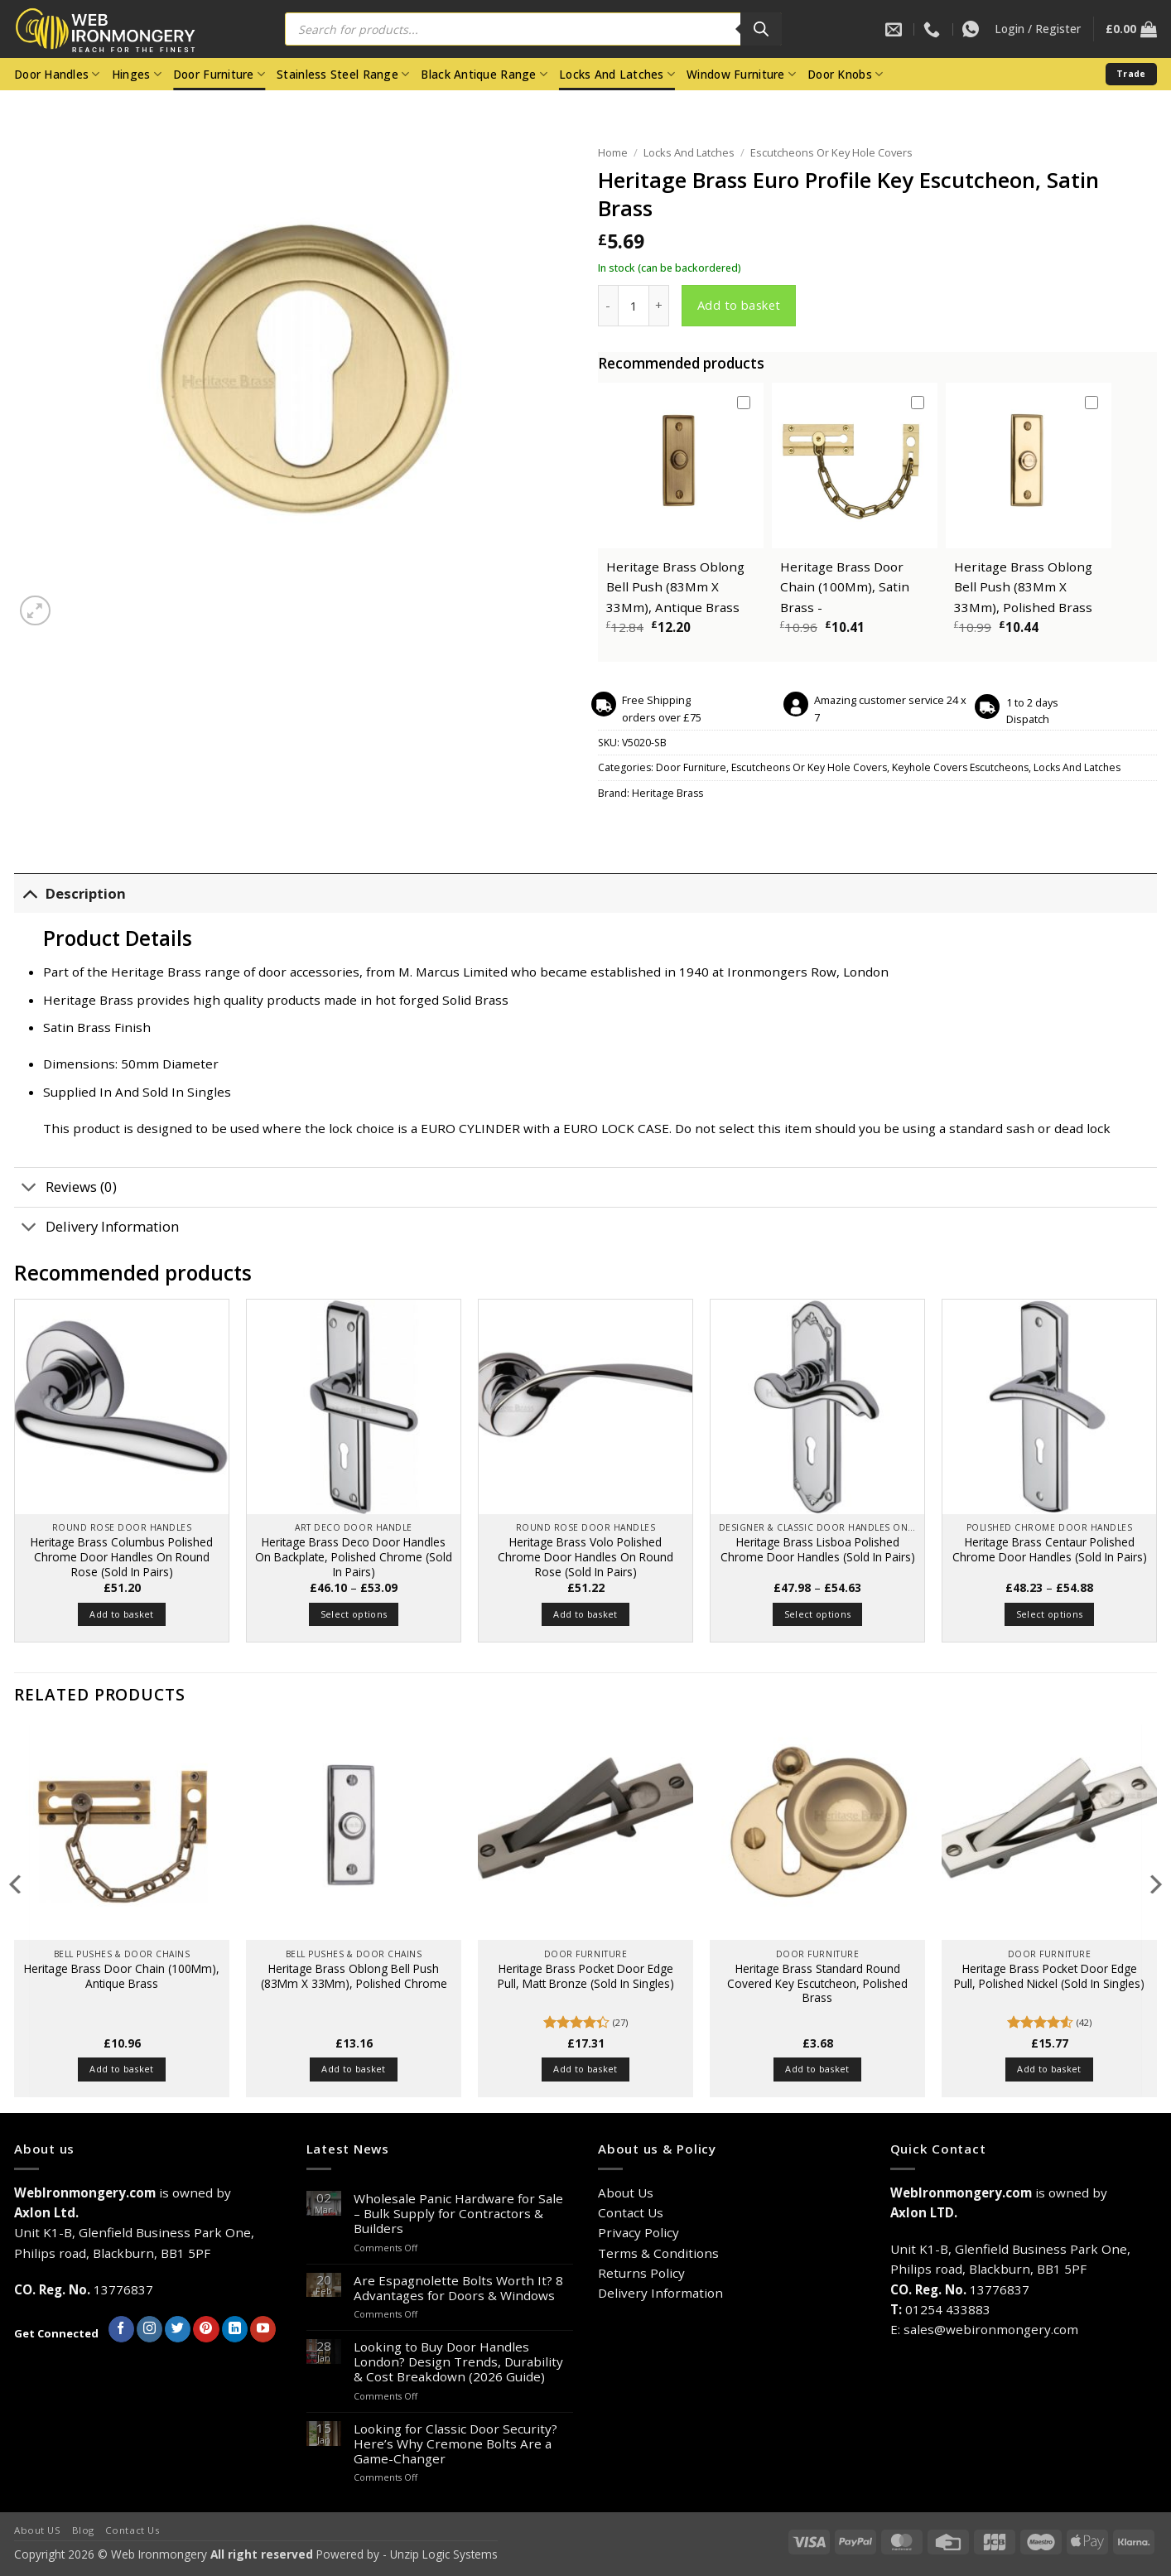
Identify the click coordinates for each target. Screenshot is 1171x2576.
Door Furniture (219, 74)
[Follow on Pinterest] (206, 2329)
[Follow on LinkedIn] (235, 2329)
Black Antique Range (484, 74)
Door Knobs (845, 74)
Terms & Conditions (658, 2253)
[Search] (761, 29)
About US (37, 2530)
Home (613, 152)
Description (70, 893)
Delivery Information (96, 1229)
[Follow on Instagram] (149, 2329)
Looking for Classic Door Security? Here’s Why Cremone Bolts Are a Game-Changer (455, 2444)
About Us (625, 2192)
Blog (83, 2530)
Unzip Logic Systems (444, 2554)
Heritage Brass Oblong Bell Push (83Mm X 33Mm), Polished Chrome (354, 1976)
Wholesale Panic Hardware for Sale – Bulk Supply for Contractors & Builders (458, 2213)
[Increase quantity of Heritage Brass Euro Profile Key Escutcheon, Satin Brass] (659, 305)
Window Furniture (741, 74)
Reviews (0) (65, 1189)
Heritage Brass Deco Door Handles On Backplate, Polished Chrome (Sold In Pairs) (353, 1557)
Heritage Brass (667, 793)
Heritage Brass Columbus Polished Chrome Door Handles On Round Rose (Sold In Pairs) (122, 1557)
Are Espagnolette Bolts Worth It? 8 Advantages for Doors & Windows (458, 2288)
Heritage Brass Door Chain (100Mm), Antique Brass (121, 1976)
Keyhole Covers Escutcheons (960, 767)
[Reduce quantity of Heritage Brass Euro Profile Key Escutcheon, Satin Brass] (608, 305)
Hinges (136, 74)
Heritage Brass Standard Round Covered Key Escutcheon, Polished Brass (817, 1983)
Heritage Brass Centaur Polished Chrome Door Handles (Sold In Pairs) (1049, 1550)
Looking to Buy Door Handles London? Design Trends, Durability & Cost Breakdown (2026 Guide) (458, 2362)
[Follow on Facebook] (121, 2329)
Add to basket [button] (121, 1614)
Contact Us (630, 2212)
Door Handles (57, 74)
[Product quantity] (633, 305)
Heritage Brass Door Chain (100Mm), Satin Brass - (844, 586)
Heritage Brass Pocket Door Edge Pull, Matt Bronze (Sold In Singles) (586, 1976)
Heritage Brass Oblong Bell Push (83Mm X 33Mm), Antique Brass (675, 586)
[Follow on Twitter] (177, 2329)
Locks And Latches (617, 74)
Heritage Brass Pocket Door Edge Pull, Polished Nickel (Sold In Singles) (1049, 1976)
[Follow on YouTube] (263, 2329)
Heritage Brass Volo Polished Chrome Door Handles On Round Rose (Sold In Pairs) (585, 1557)
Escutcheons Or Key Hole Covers (831, 152)
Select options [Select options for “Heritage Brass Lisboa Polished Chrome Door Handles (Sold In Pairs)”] (817, 1614)
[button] (1038, 29)
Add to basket (739, 305)
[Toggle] (29, 893)
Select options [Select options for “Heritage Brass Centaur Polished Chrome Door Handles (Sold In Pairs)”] (1049, 1614)
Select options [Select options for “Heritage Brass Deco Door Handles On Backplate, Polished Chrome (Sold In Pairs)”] (354, 1614)
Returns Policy (641, 2273)
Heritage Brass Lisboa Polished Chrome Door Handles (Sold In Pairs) (817, 1550)
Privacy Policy (638, 2232)
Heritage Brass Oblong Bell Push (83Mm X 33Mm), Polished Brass (1023, 586)
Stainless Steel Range (343, 74)
